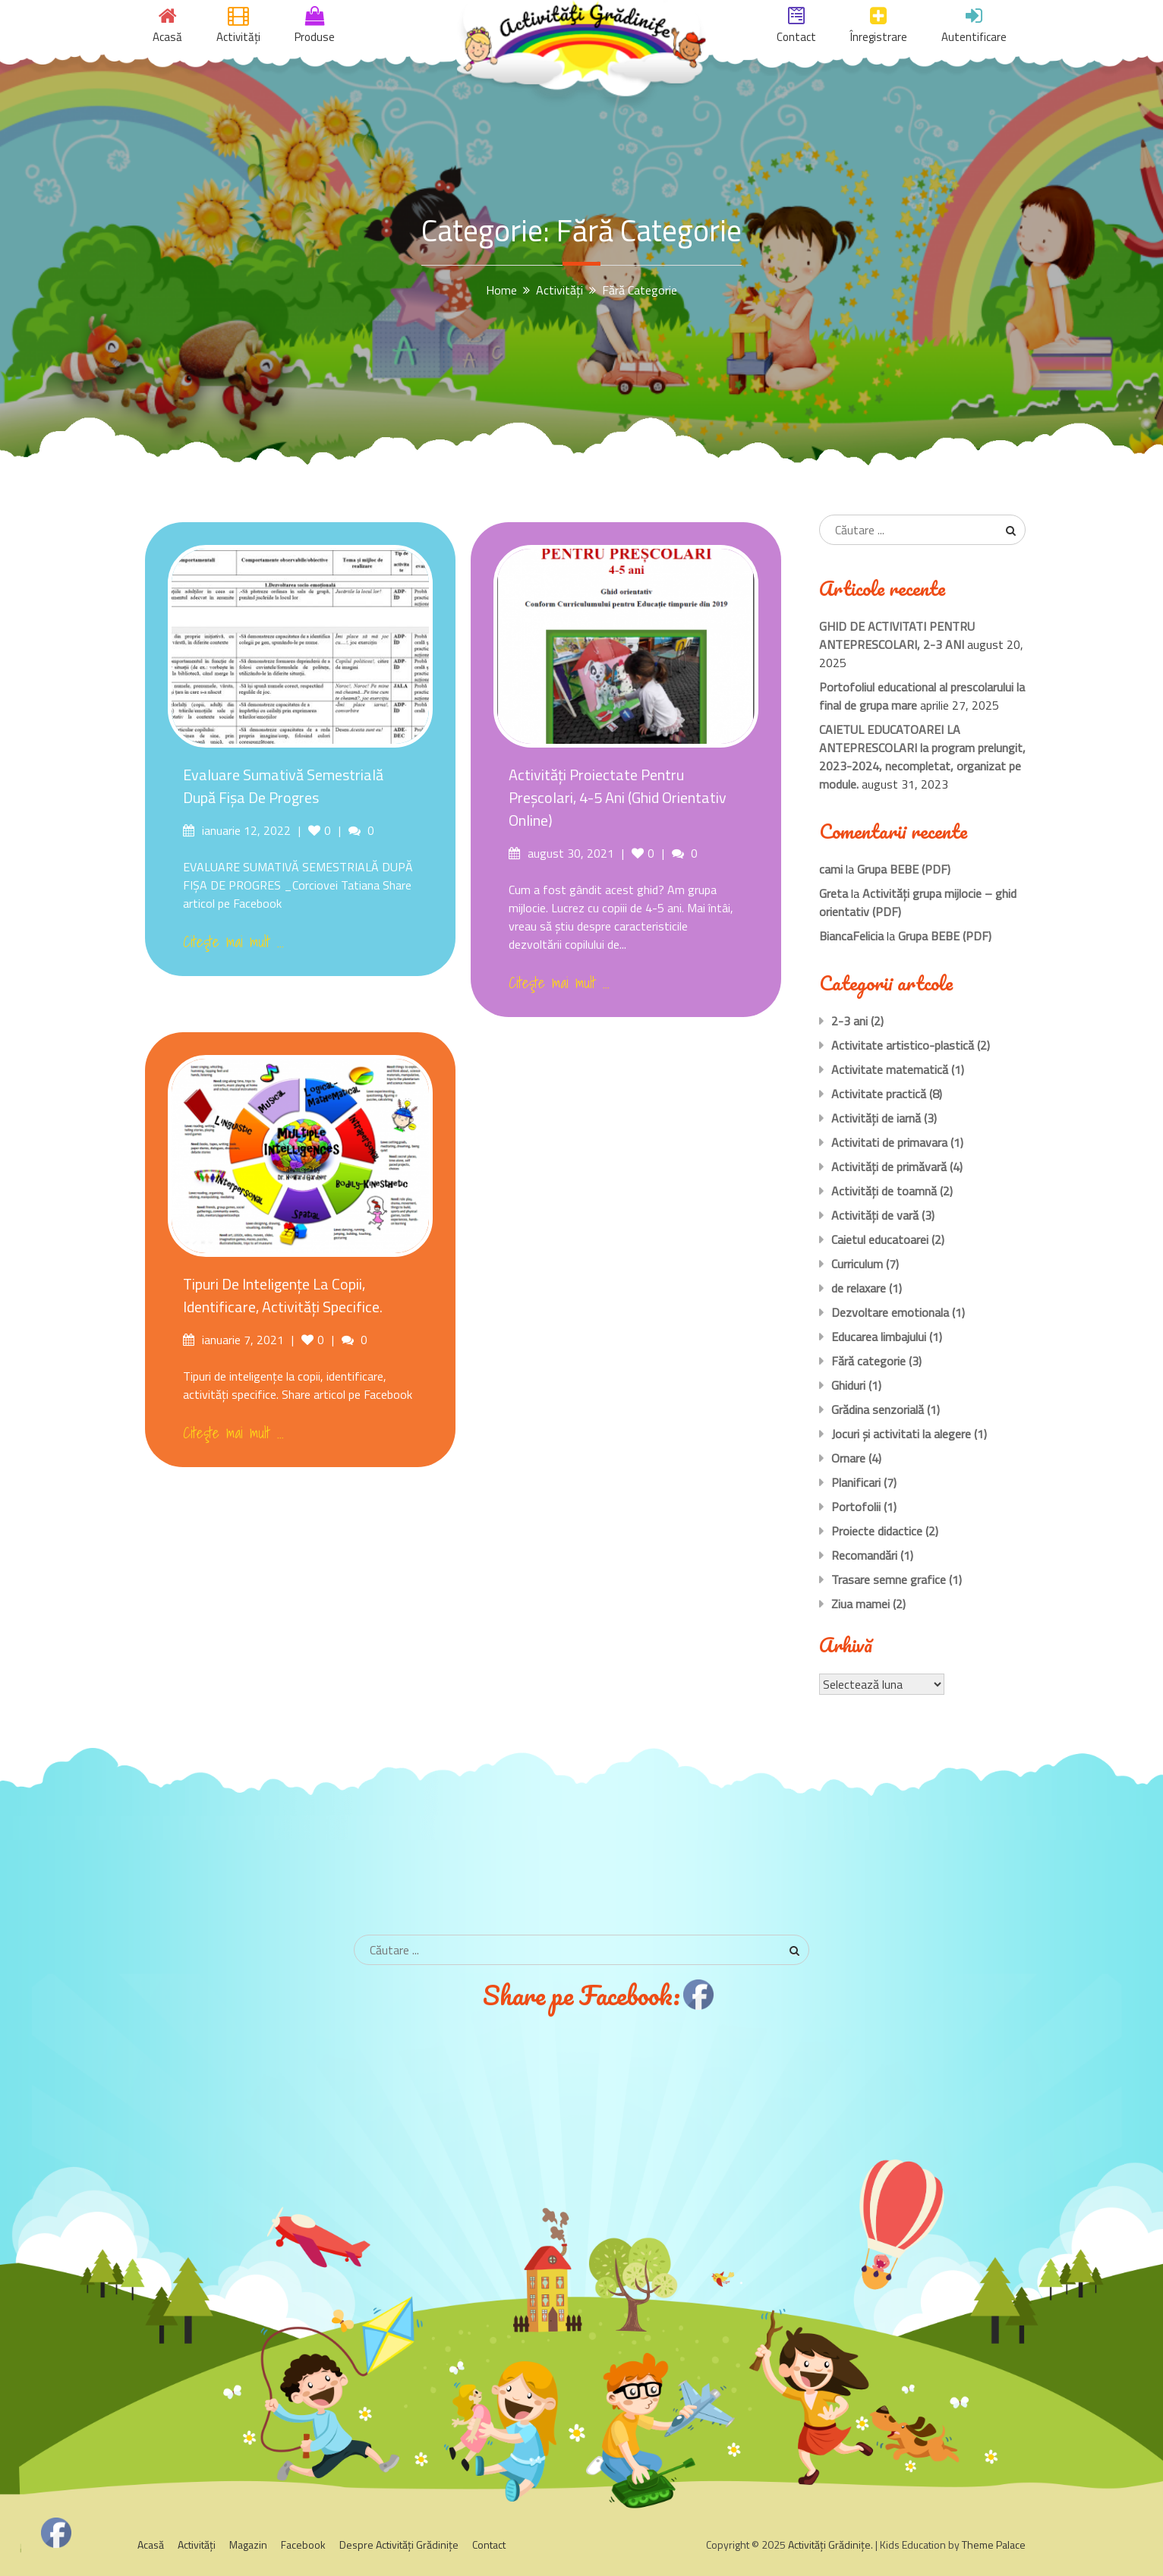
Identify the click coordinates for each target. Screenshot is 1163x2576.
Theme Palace (994, 2544)
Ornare (848, 1458)
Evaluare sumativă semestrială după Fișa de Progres (283, 786)
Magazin (248, 2544)
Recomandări (864, 1555)
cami (831, 869)
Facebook (303, 2544)
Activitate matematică (889, 1069)
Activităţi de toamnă (884, 1191)
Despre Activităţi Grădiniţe (399, 2544)
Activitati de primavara (889, 1142)
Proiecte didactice (876, 1531)
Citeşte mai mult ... (233, 942)
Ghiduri (848, 1385)
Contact (489, 2544)
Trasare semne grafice (888, 1579)
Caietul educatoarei (879, 1239)
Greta (833, 893)
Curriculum (857, 1264)
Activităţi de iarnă (876, 1118)
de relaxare (858, 1288)
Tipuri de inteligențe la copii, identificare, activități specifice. (283, 1295)
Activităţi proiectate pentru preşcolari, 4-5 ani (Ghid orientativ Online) (617, 797)
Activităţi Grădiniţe (829, 2544)
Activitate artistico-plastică (902, 1045)
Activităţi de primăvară (889, 1166)
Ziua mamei (860, 1604)
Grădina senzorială (877, 1409)
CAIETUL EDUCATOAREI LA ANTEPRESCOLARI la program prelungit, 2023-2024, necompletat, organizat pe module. (922, 756)
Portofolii (856, 1506)
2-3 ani (849, 1021)
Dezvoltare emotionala (890, 1312)
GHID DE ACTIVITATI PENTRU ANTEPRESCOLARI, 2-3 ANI (897, 635)
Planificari (856, 1482)
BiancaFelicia (851, 936)
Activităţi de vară (875, 1215)
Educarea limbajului (878, 1336)
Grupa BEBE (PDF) (903, 869)
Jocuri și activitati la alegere (901, 1434)
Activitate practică (878, 1094)
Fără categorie (868, 1361)
